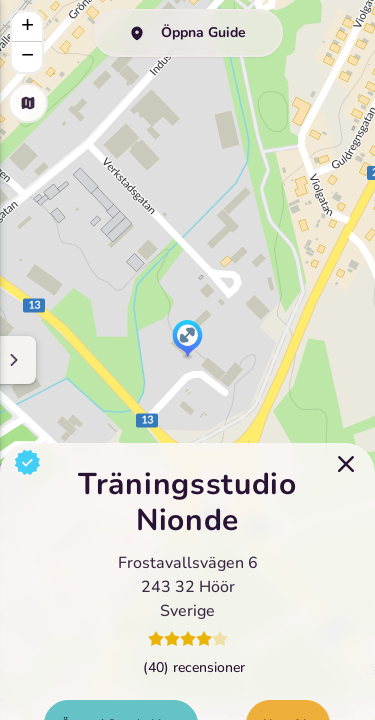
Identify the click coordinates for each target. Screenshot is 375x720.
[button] (187, 340)
